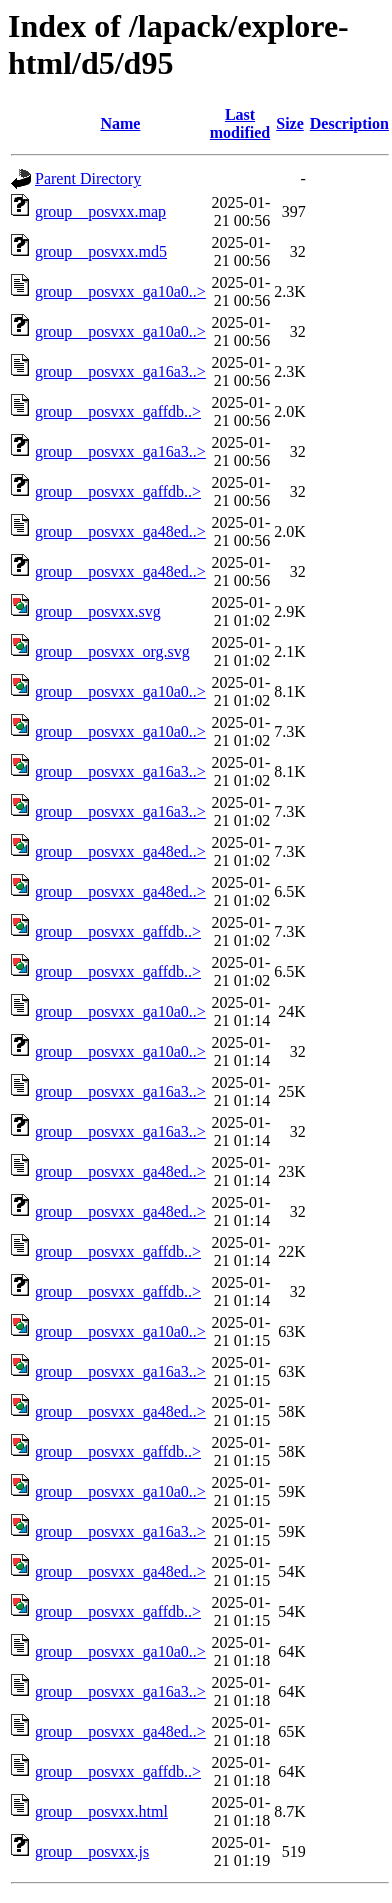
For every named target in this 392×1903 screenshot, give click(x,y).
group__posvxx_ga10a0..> (120, 291)
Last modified (240, 123)
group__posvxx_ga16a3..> (120, 371)
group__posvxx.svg (98, 611)
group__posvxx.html (101, 1811)
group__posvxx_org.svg (112, 651)
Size (290, 123)
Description (349, 123)
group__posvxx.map (100, 211)
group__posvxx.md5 (101, 251)
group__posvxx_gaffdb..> (118, 411)
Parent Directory (88, 178)
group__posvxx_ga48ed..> (120, 531)
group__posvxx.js (92, 1851)
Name (120, 123)
